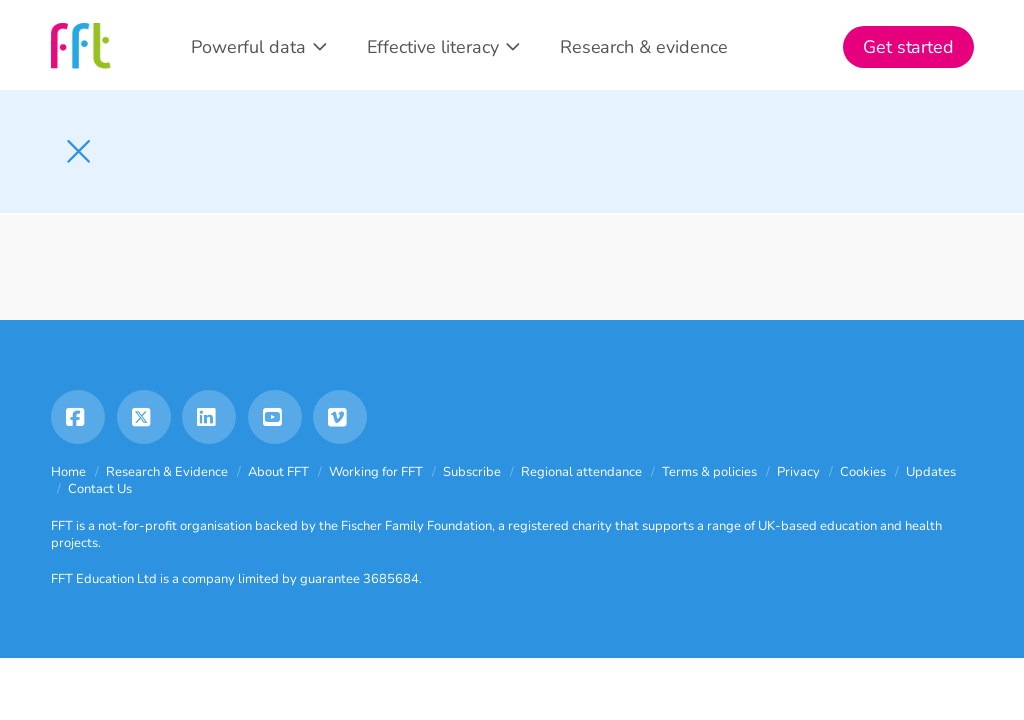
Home (68, 472)
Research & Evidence (167, 472)
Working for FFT (376, 472)
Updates (931, 472)
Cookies (863, 472)
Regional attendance (581, 472)
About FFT (278, 472)
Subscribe (472, 472)
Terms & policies (709, 472)
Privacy (798, 472)
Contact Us (100, 489)
